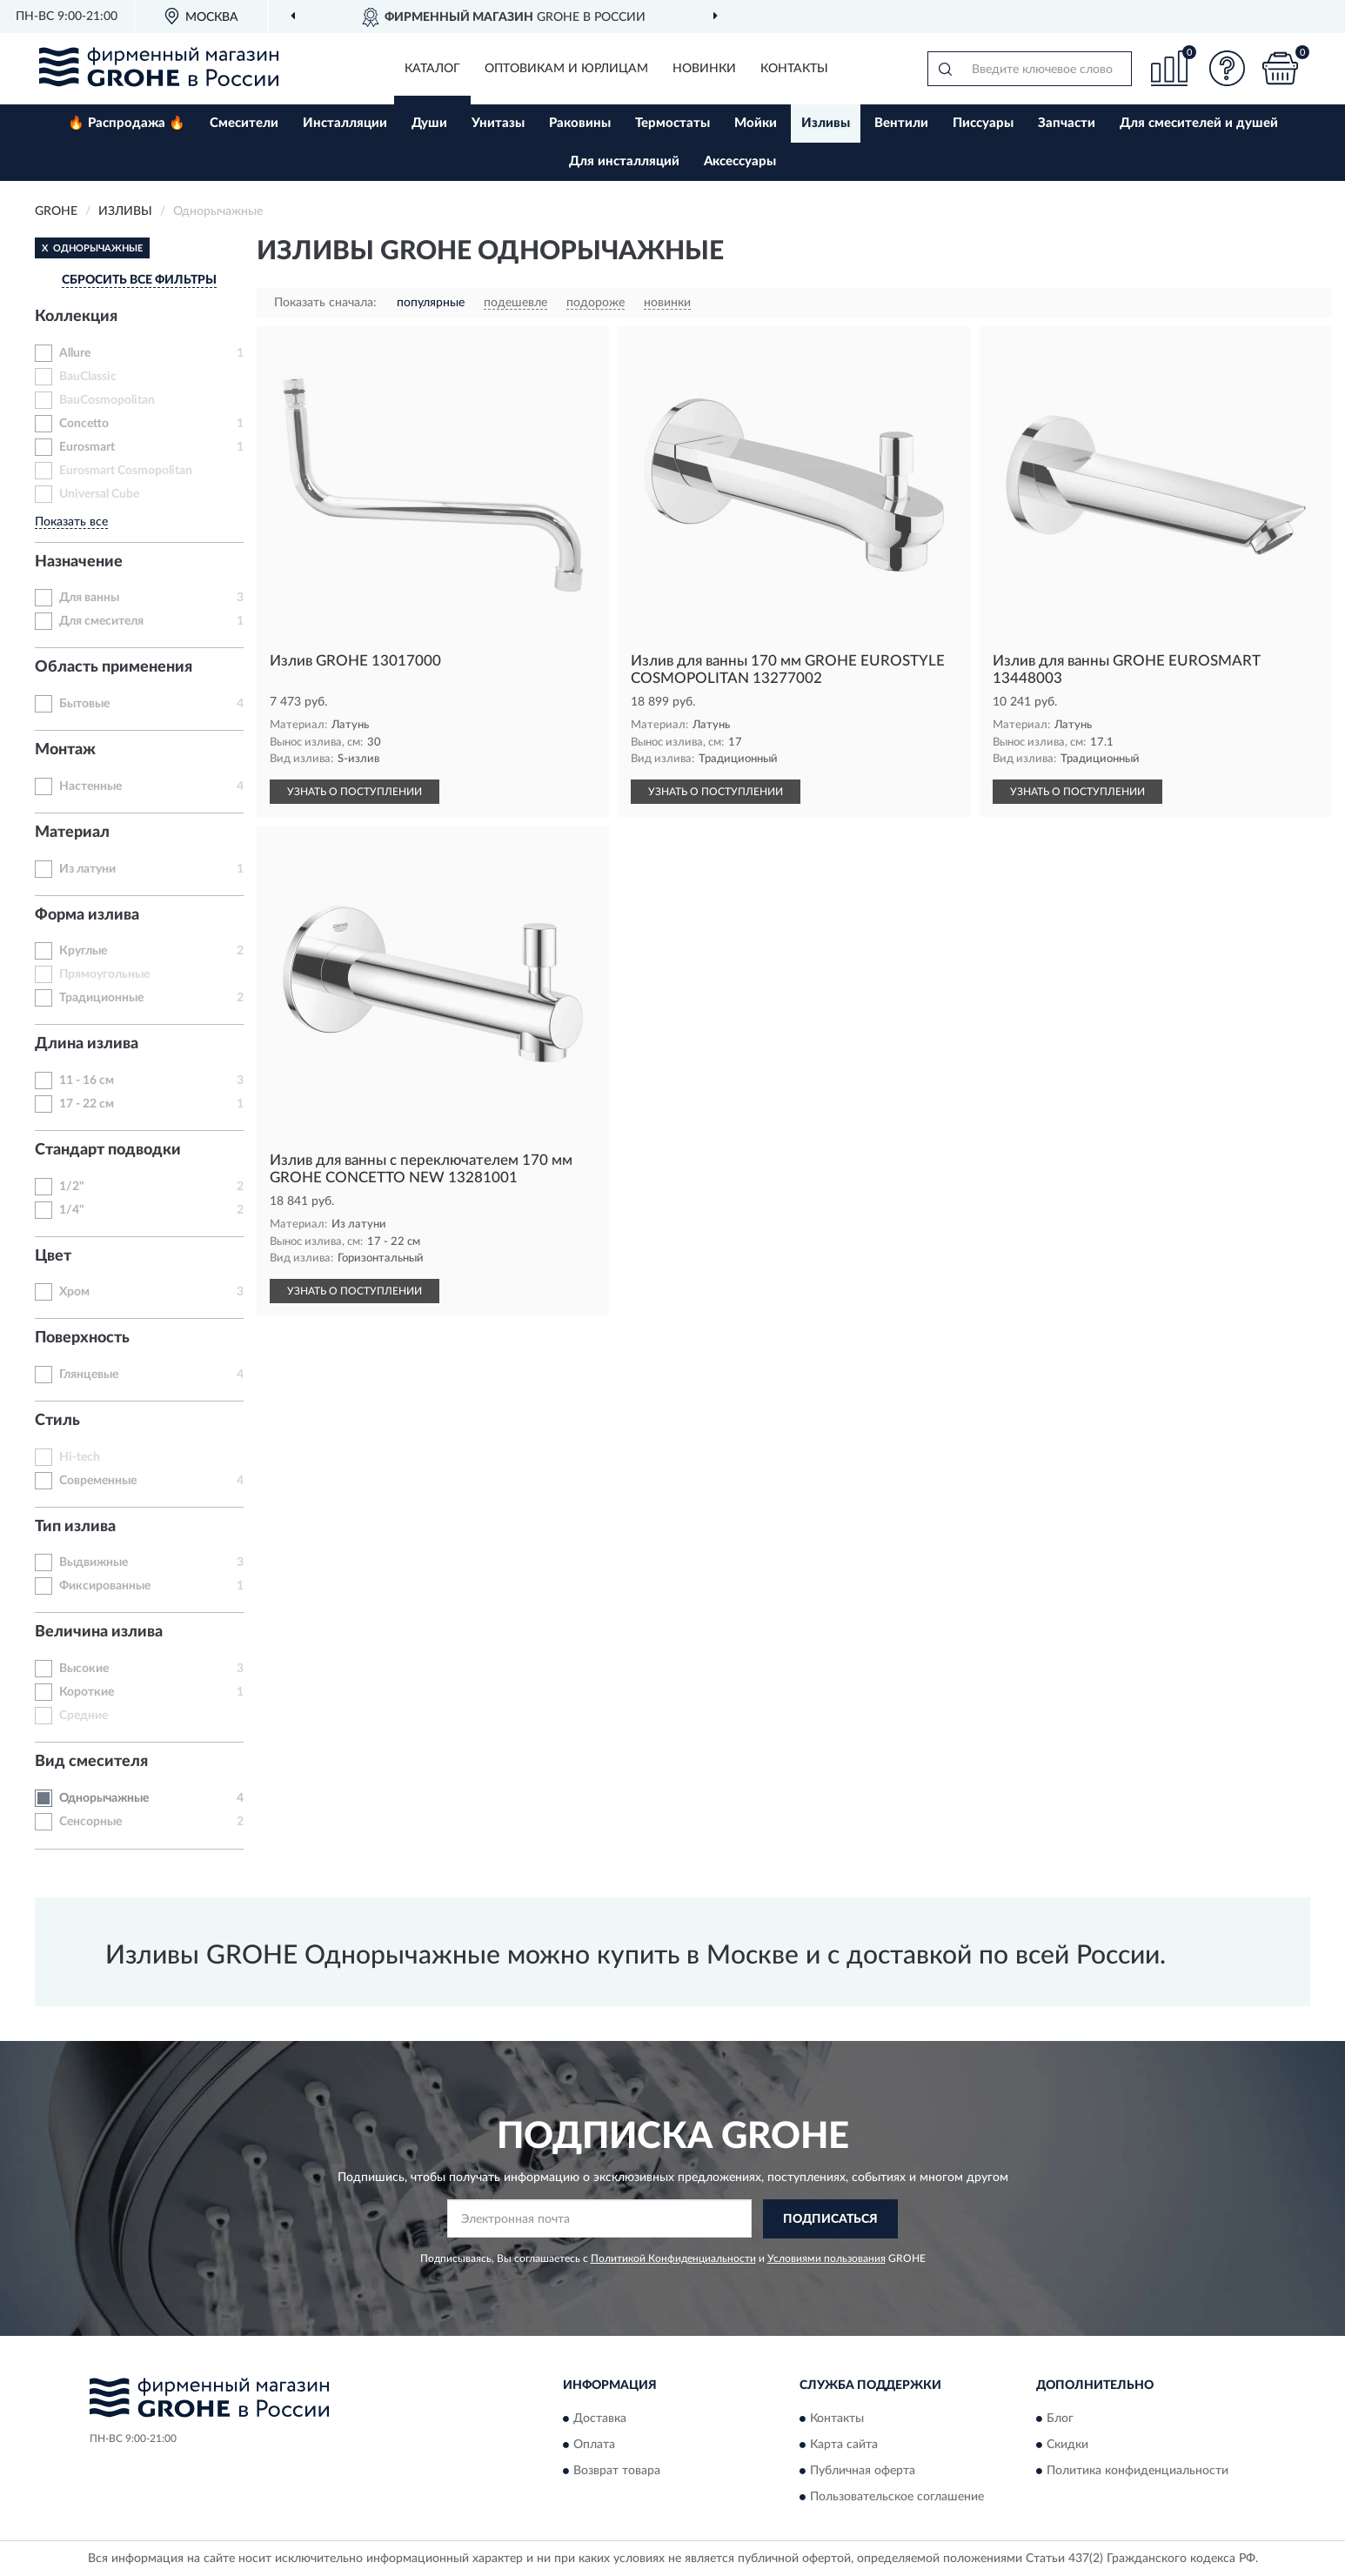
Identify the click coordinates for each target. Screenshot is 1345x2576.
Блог (1060, 2418)
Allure (74, 353)
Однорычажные (104, 1798)
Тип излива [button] (75, 1527)
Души (429, 123)
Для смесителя (101, 621)
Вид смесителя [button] (91, 1762)
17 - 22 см (86, 1104)
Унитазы (498, 123)
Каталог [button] (432, 69)
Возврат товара (616, 2471)
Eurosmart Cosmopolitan (125, 471)
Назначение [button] (79, 562)
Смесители (244, 123)
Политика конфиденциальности (1137, 2471)
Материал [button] (72, 832)
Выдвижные (93, 1562)
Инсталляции (345, 123)
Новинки (704, 69)
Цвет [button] (53, 1256)
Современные (98, 1481)
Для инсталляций (624, 161)
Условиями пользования (826, 2258)
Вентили (901, 123)
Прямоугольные (104, 974)
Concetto (84, 424)
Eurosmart (87, 447)
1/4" (71, 1210)
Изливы (825, 123)
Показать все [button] (71, 522)
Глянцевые (88, 1374)
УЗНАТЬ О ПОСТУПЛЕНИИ (354, 791)
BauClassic (88, 377)
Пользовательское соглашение (897, 2497)
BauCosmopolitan (107, 400)
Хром (74, 1292)
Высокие (84, 1669)
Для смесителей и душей (1199, 123)
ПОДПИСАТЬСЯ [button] (830, 2219)
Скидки (1067, 2445)
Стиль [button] (57, 1421)
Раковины (580, 123)
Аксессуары (740, 161)
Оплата (594, 2445)
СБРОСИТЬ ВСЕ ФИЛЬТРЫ (139, 280)
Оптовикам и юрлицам (566, 69)
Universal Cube (99, 494)
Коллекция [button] (76, 317)
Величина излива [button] (99, 1632)
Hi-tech (79, 1457)
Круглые (83, 951)
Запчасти (1066, 123)
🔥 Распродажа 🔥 (126, 123)
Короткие (86, 1692)
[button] (1227, 68)
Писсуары (983, 123)
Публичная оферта (862, 2471)
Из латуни (87, 869)
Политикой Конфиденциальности (673, 2258)
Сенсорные (90, 1822)
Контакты (794, 69)
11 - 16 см (86, 1080)
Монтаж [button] (65, 750)
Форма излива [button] (87, 915)
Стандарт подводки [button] (108, 1150)
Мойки (755, 123)
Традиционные (101, 998)
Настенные (90, 786)
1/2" (71, 1187)
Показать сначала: (325, 303)
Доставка (599, 2418)
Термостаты (672, 123)
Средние (83, 1716)
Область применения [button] (113, 667)
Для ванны (89, 598)
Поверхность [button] (82, 1338)
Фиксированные (105, 1586)
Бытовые (84, 704)
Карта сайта (844, 2445)
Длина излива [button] (86, 1044)
